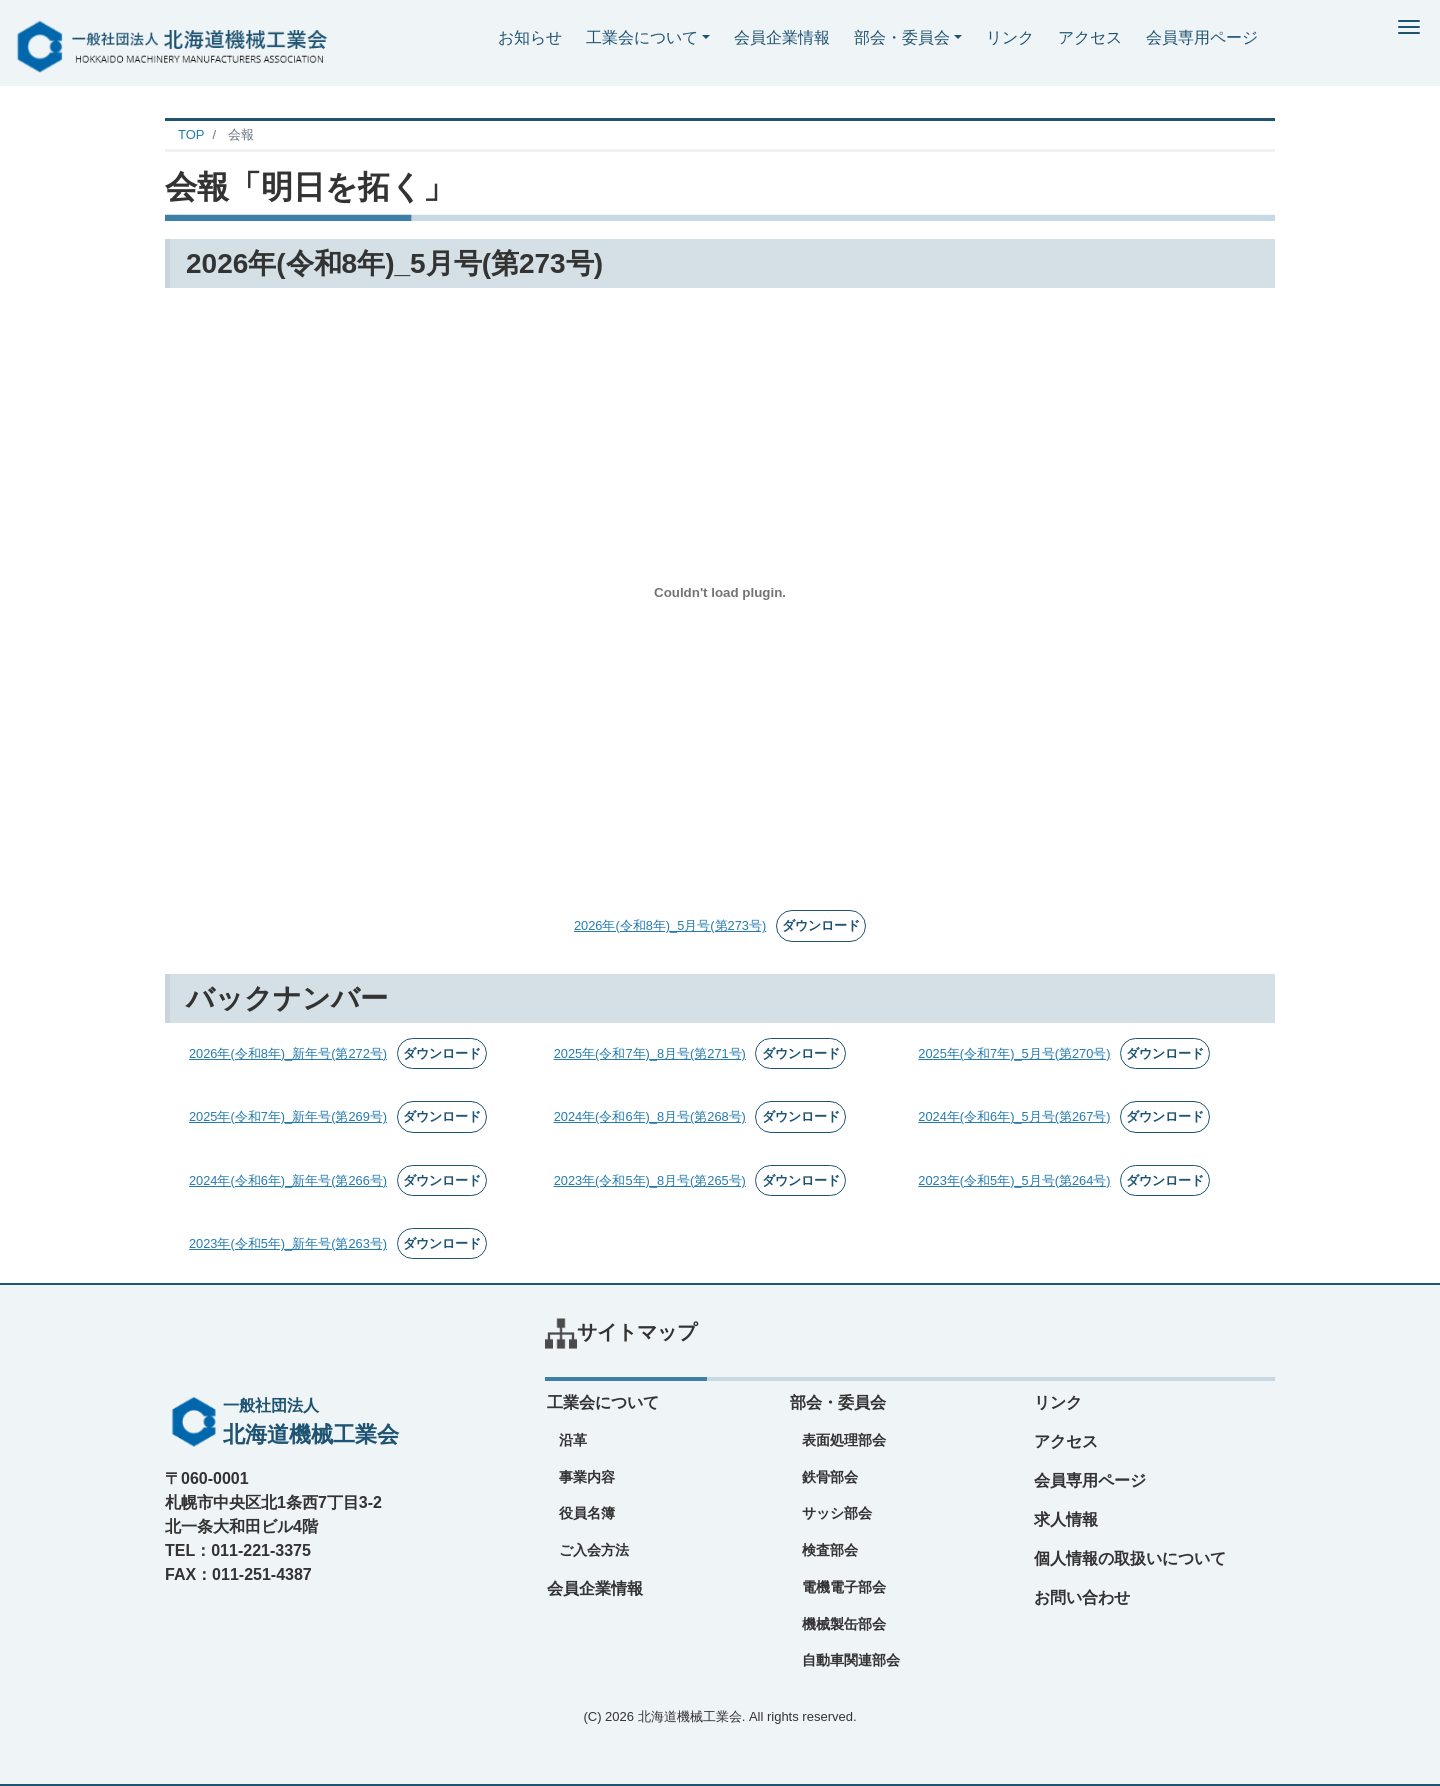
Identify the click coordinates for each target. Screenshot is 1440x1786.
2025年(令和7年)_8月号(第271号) (650, 1053)
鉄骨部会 (830, 1477)
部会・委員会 (902, 37)
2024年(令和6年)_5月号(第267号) (1014, 1116)
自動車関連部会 (851, 1660)
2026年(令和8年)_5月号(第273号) (670, 925)
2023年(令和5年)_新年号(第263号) (288, 1243)
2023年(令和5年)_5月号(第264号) (1014, 1180)
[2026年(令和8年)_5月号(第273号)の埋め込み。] (720, 592)
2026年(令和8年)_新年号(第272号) (288, 1053)
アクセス (1090, 37)
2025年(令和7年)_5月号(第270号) (1014, 1053)
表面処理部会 (844, 1440)
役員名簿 (587, 1513)
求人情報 (1066, 1519)
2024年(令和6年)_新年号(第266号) (288, 1180)
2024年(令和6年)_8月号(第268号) (650, 1116)
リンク (1010, 37)
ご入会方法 (594, 1550)
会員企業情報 (782, 37)
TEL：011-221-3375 (238, 1550)
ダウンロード (821, 925)
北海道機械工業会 (690, 1716)
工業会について (642, 37)
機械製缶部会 (844, 1624)
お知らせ (530, 37)
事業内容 (587, 1477)
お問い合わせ (1082, 1597)
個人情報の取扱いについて (1130, 1558)
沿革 (573, 1440)
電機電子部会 (844, 1587)
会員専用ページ (1202, 37)
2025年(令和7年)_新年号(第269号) (288, 1116)
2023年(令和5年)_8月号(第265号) (650, 1180)
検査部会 (830, 1550)
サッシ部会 (837, 1513)
